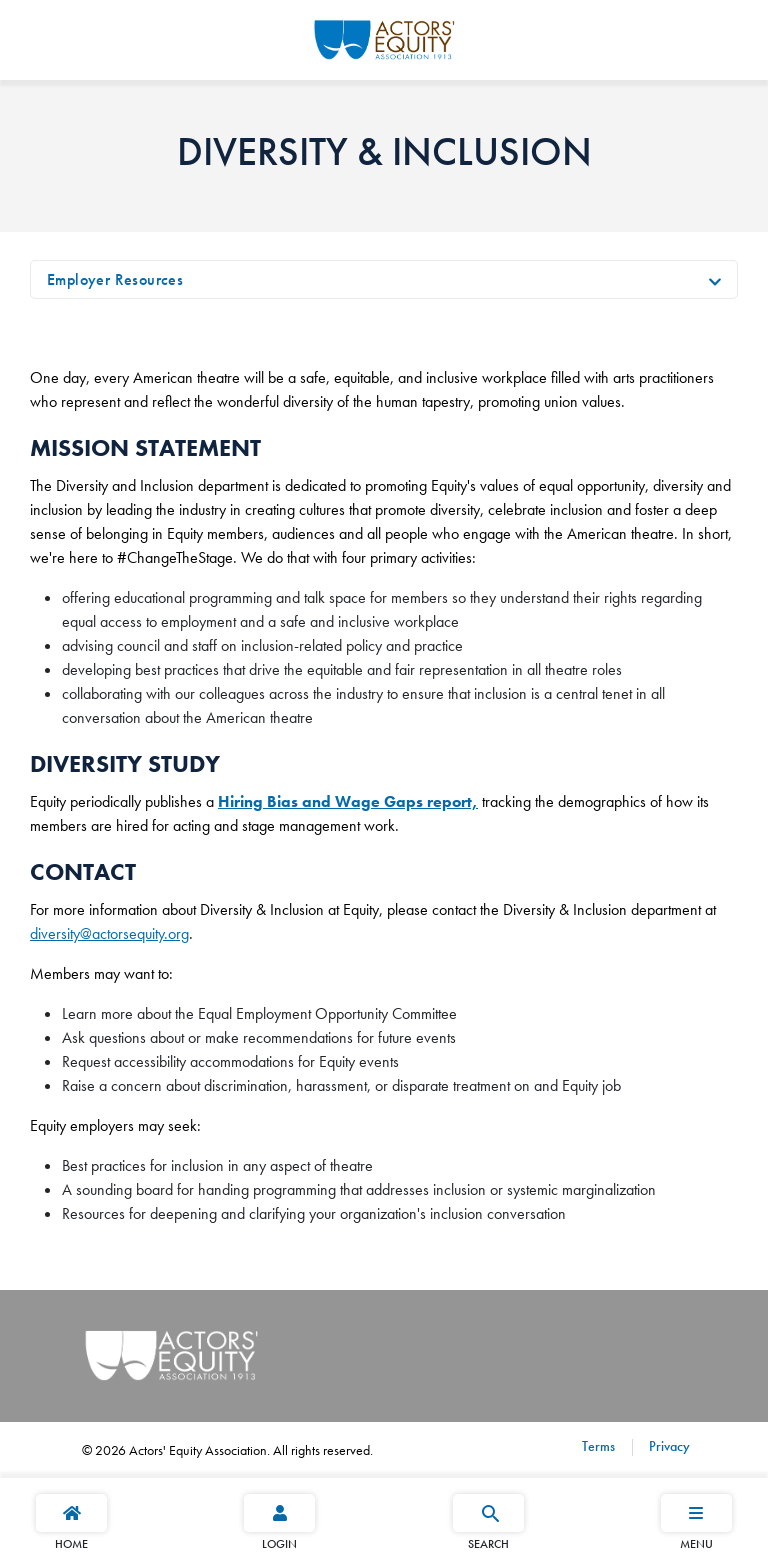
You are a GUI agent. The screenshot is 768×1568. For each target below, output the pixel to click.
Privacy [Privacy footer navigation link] (667, 1446)
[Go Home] (384, 37)
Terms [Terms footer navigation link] (598, 1446)
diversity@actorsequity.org (109, 933)
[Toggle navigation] (715, 280)
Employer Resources (115, 279)
